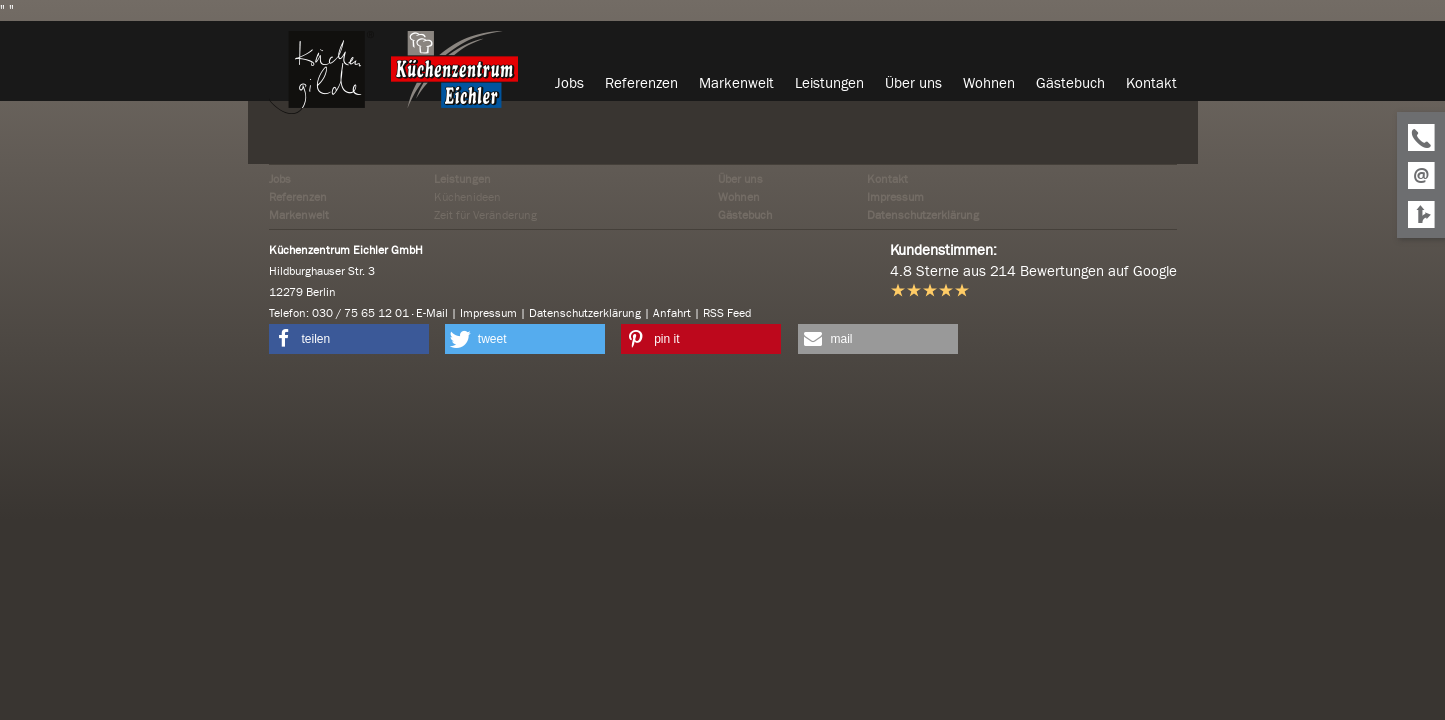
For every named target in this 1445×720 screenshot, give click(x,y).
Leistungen (462, 179)
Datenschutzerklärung (923, 215)
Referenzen (298, 197)
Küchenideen (467, 197)
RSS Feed (727, 313)
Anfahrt (672, 313)
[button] (349, 339)
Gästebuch (745, 215)
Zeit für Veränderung (485, 215)
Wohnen (739, 197)
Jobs (280, 179)
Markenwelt (299, 215)
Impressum (895, 197)
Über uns (740, 179)
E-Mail (432, 313)
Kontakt (887, 179)
